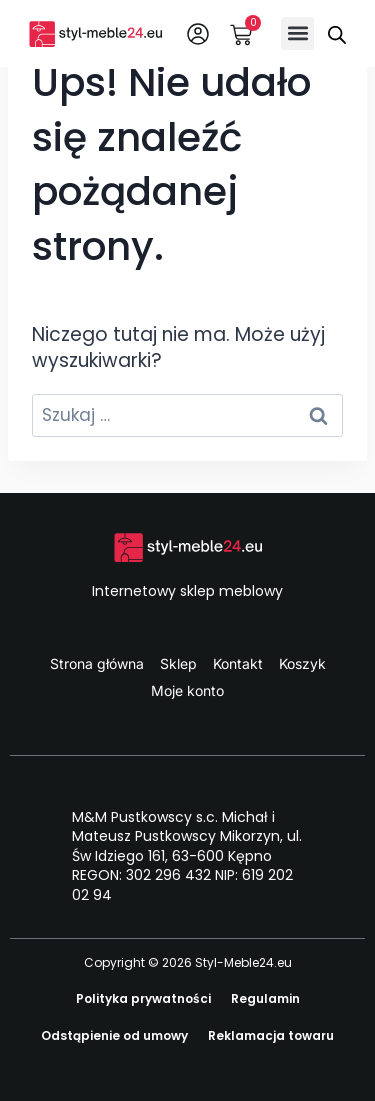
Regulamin (265, 998)
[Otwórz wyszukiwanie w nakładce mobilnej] (336, 33)
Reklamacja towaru (271, 1035)
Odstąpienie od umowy (114, 1035)
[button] (297, 33)
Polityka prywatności (143, 998)
